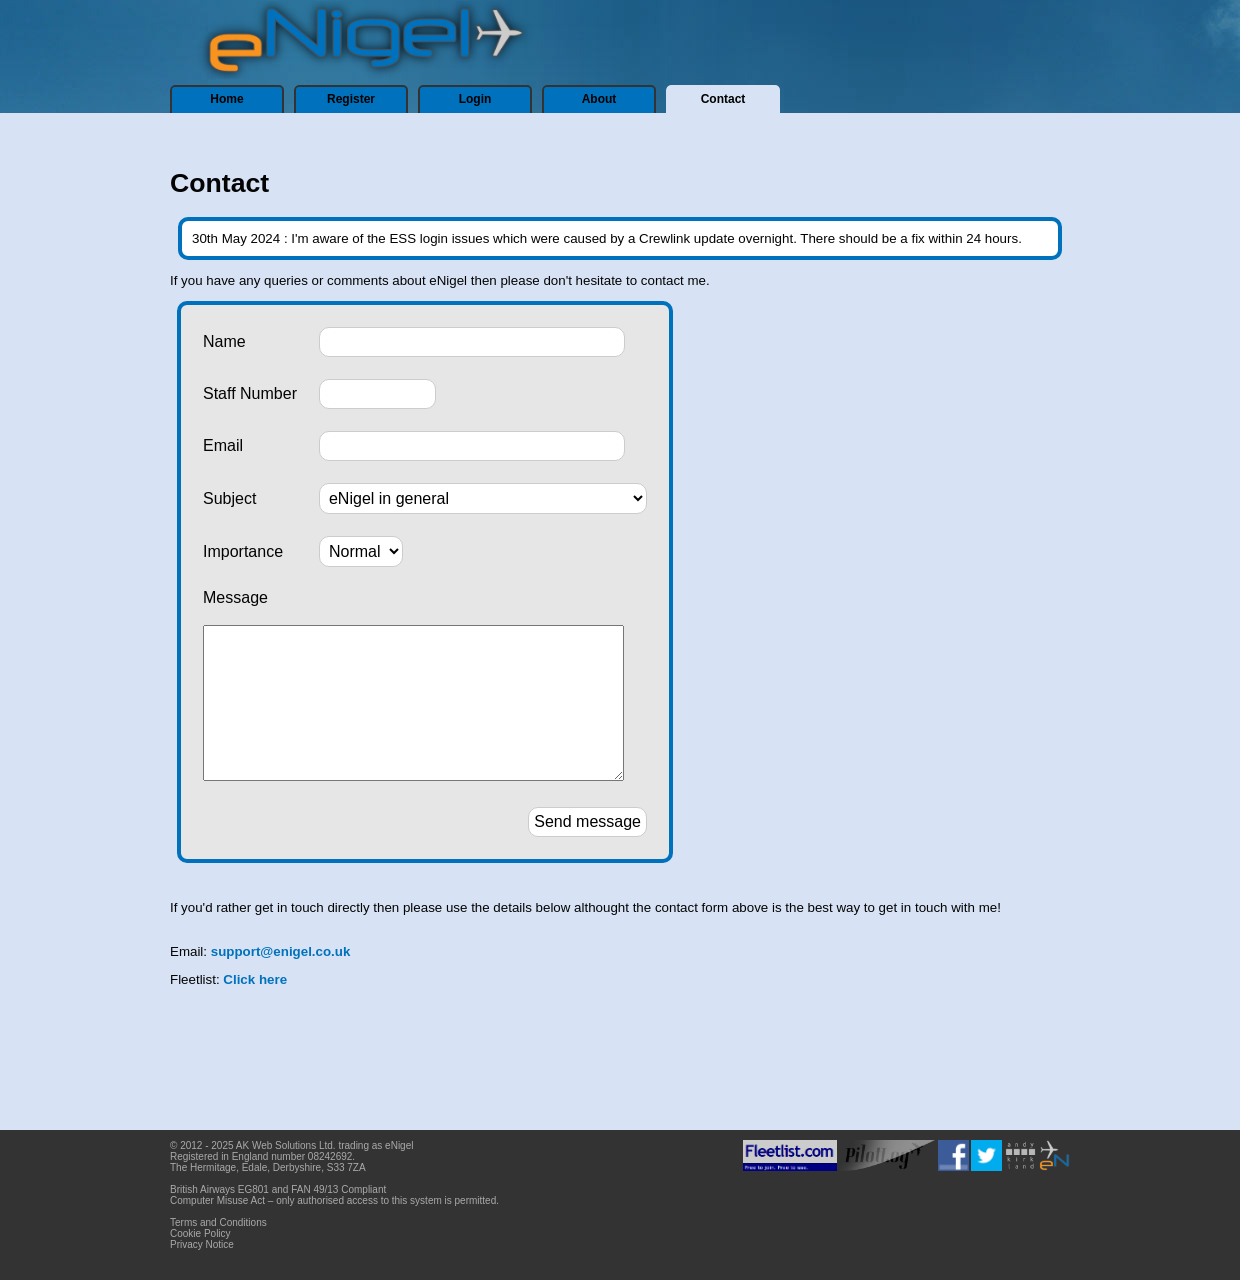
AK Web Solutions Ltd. (286, 1145)
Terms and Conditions (218, 1222)
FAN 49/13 (314, 1189)
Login (475, 99)
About (599, 99)
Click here (255, 1009)
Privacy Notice (202, 1244)
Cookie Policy (200, 1233)
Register (351, 99)
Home (226, 99)
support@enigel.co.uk (281, 981)
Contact (723, 99)
